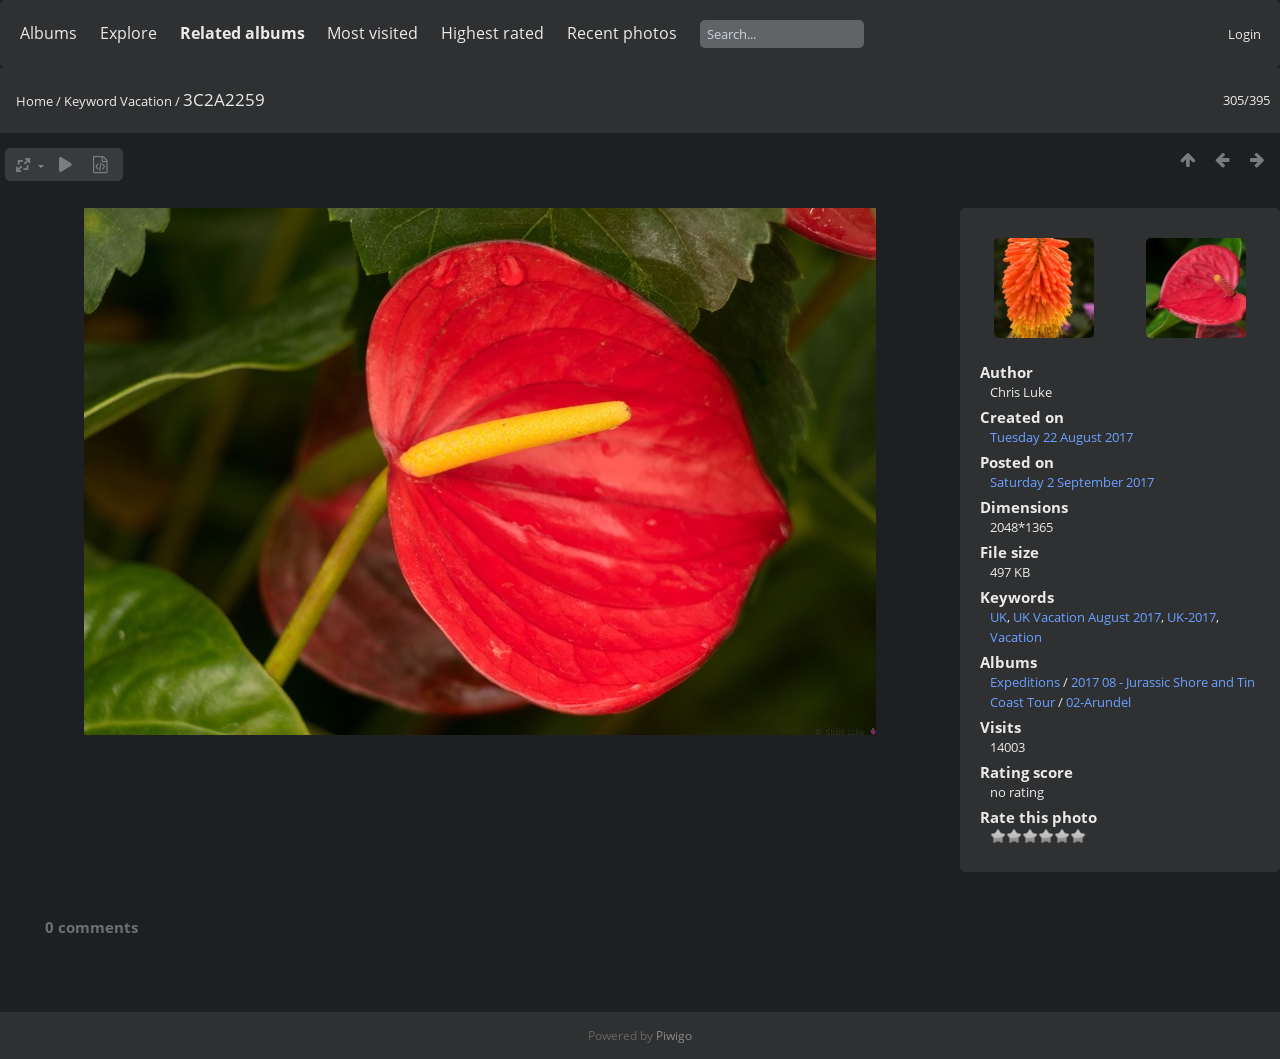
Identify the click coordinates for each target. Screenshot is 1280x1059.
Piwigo (674, 1035)
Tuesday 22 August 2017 (1061, 437)
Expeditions (1025, 682)
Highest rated (492, 33)
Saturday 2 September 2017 (1072, 482)
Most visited (372, 33)
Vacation (146, 101)
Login (1244, 34)
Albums (48, 33)
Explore (128, 33)
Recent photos (622, 33)
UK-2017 (1191, 617)
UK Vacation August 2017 (1087, 617)
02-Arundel (1098, 702)
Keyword (90, 101)
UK (998, 617)
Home (34, 101)
